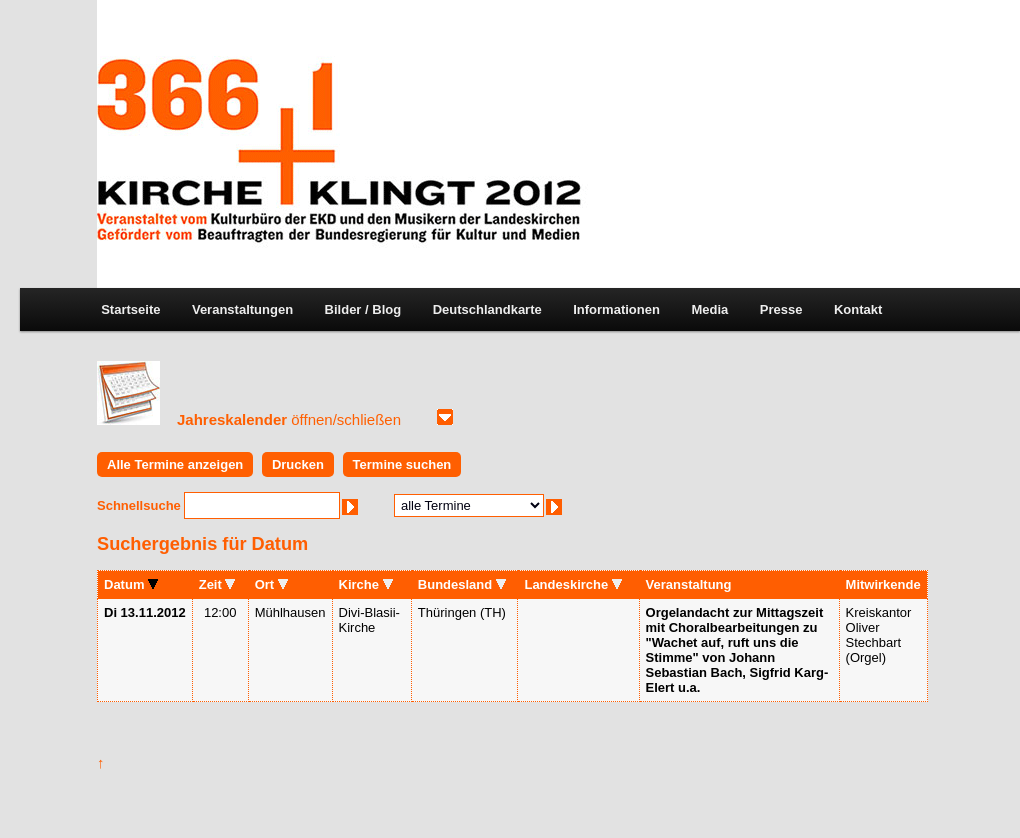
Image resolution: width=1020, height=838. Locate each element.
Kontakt (858, 309)
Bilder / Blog (363, 309)
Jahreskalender (289, 419)
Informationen (616, 309)
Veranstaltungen (242, 309)
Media (709, 309)
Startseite (130, 309)
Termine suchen (402, 464)
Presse (781, 309)
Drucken (298, 464)
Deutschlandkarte (487, 309)
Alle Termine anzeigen (175, 464)
